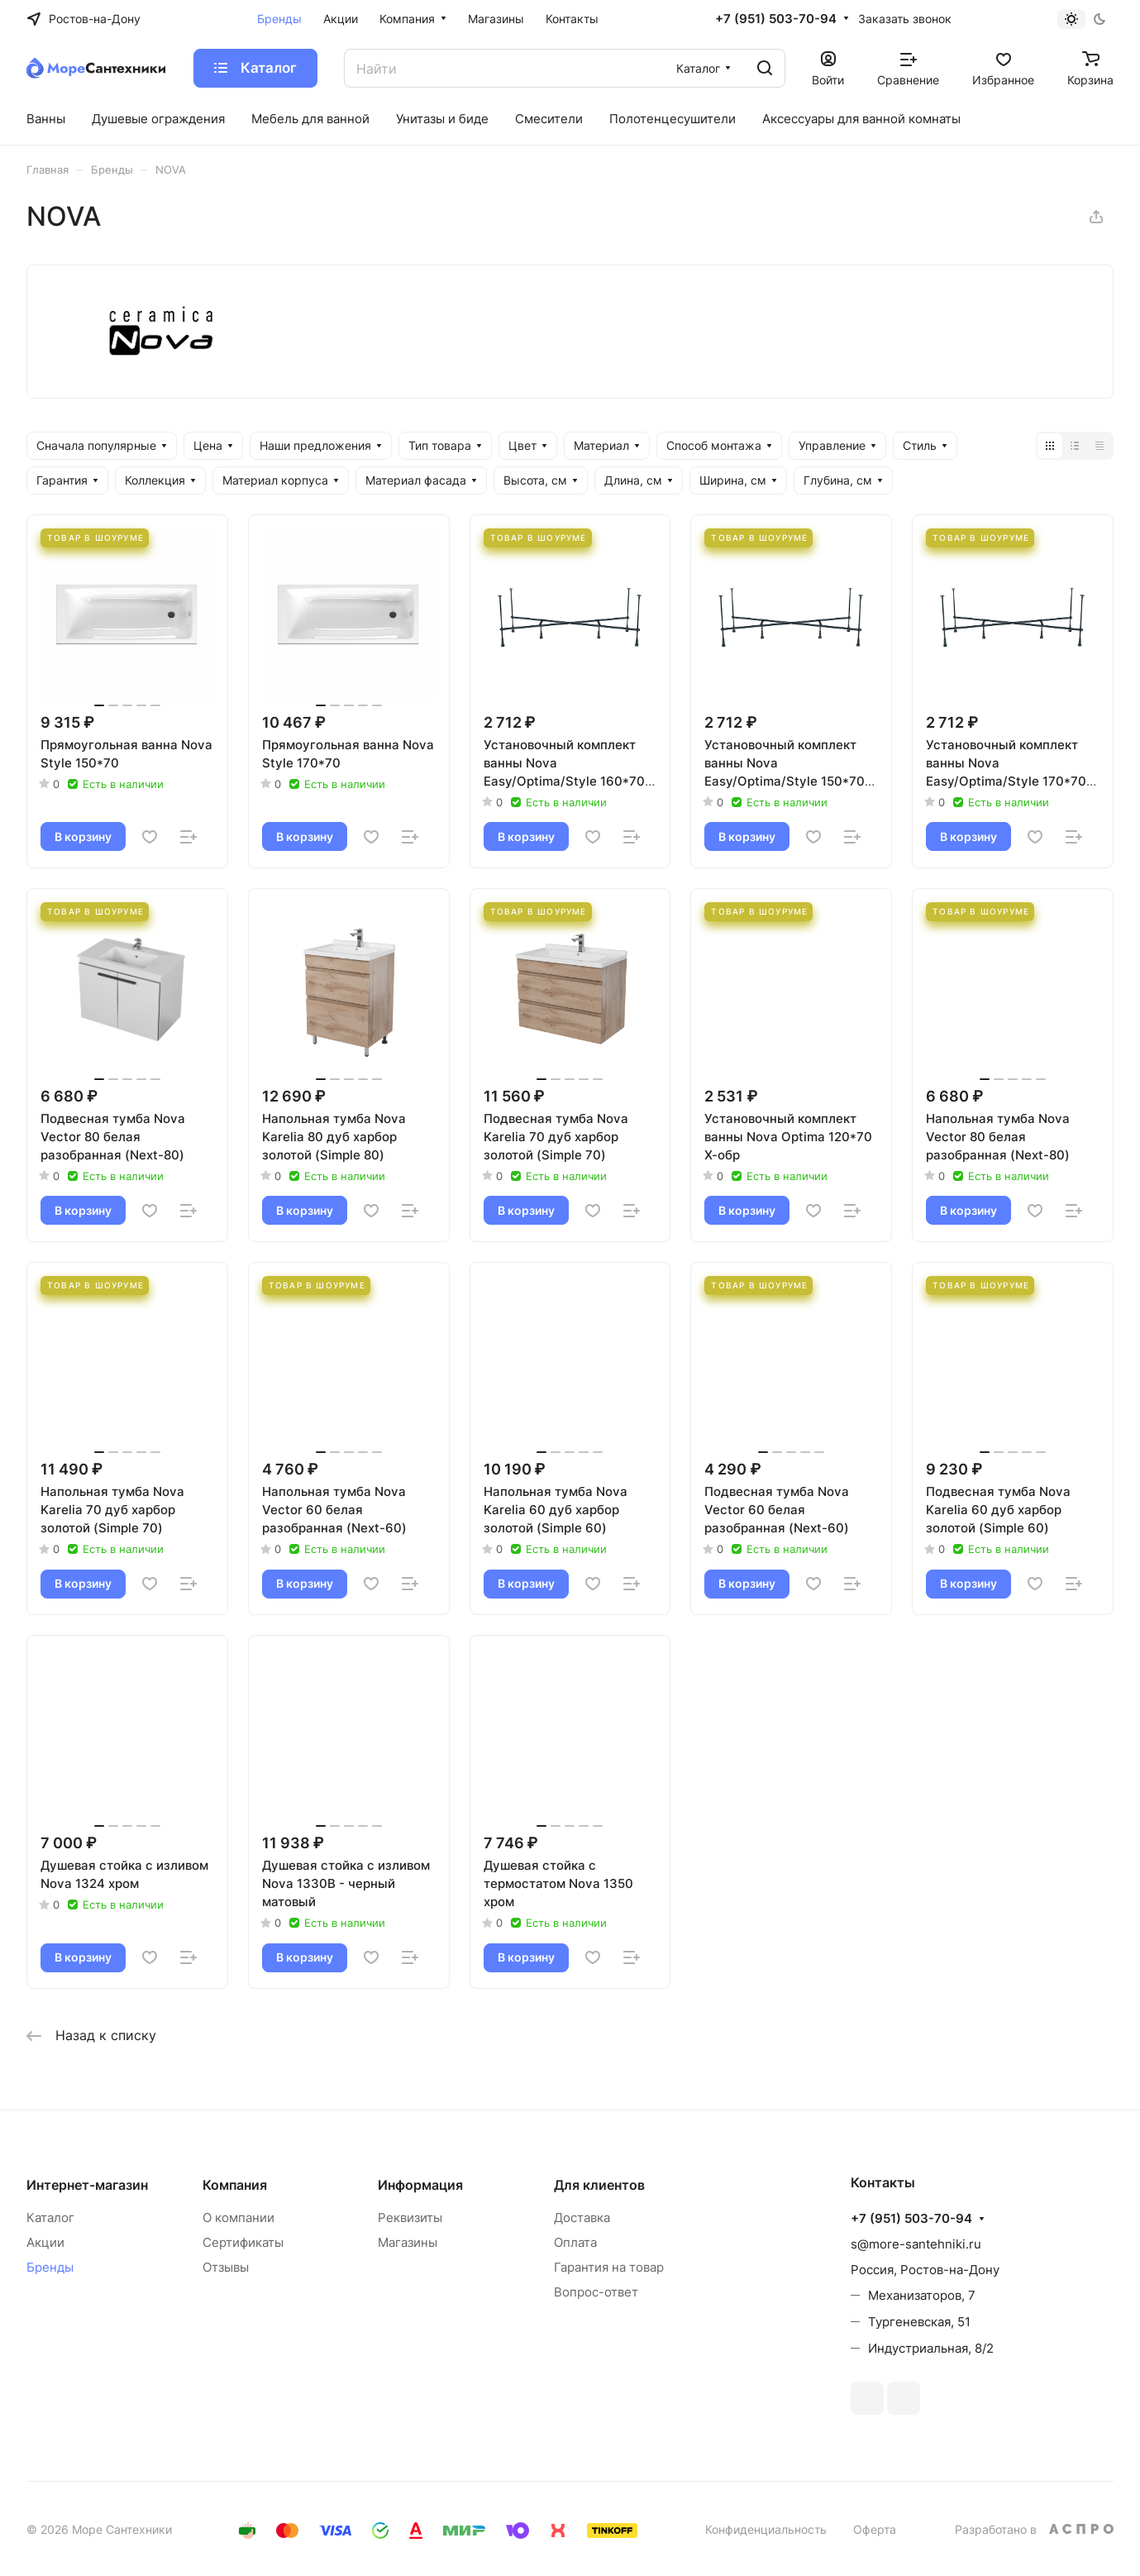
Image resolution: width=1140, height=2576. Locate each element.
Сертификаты (243, 2242)
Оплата (575, 2242)
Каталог (50, 2217)
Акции (45, 2242)
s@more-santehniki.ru (916, 2244)
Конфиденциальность (766, 2529)
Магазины (407, 2242)
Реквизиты (410, 2217)
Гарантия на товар (609, 2267)
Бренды (50, 2267)
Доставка (582, 2217)
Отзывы (226, 2267)
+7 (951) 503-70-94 (776, 19)
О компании (238, 2217)
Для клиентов (599, 2185)
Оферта (874, 2529)
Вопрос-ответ (596, 2292)
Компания (235, 2185)
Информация (420, 2185)
